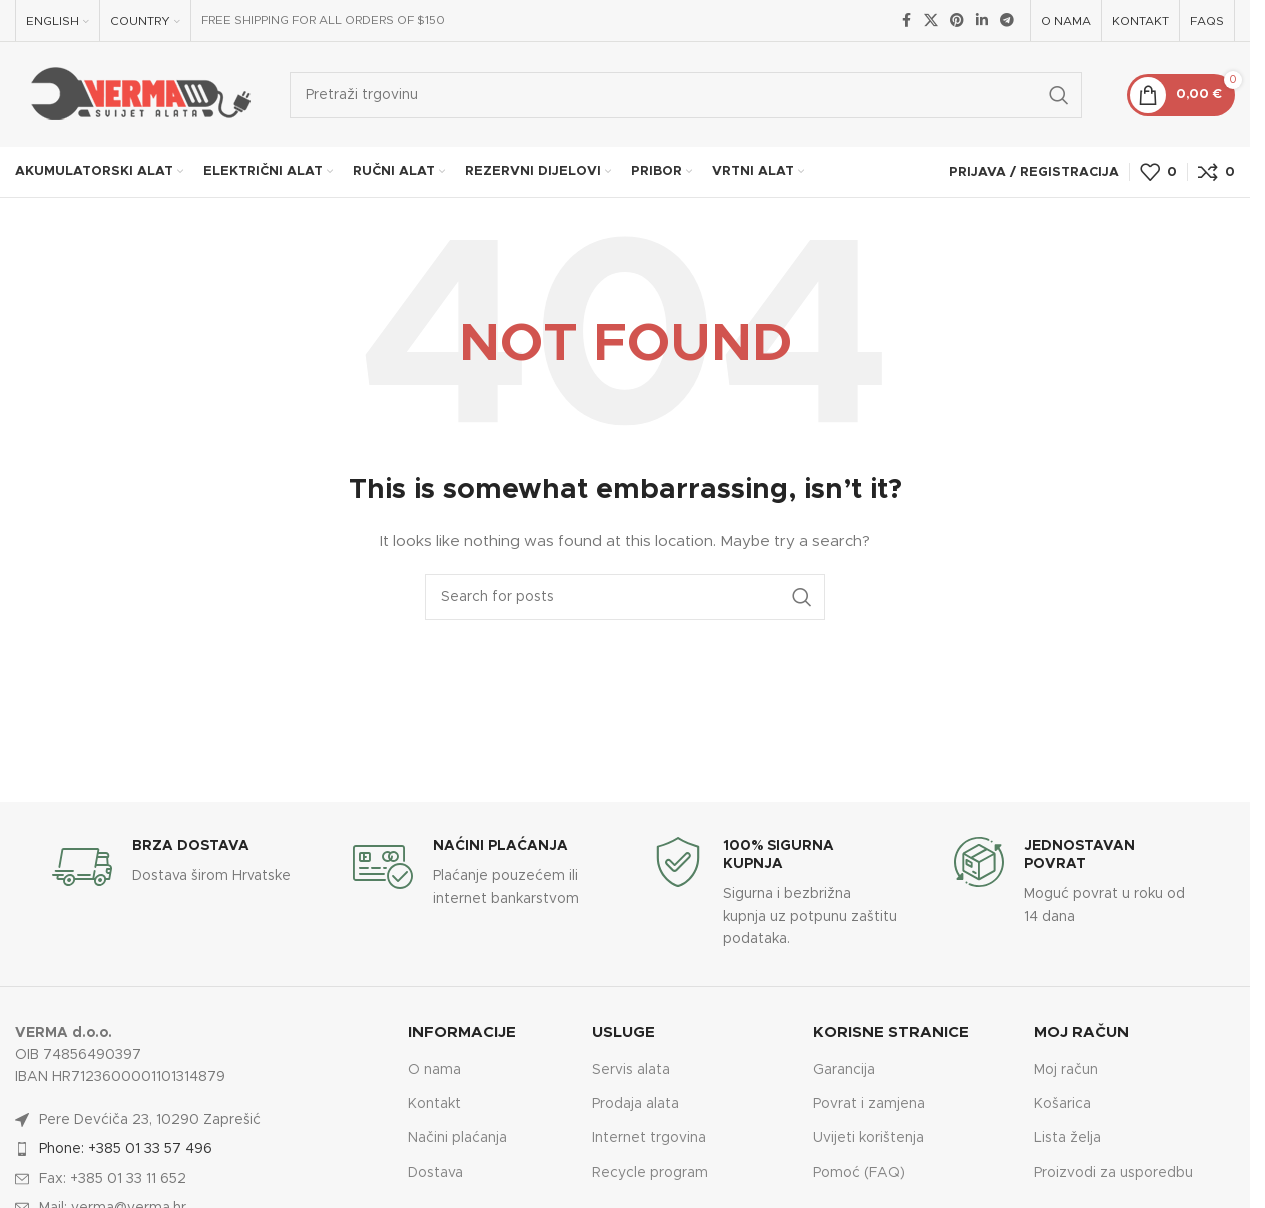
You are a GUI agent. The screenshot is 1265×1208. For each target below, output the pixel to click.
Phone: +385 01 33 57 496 (125, 1149)
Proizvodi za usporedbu (1113, 1173)
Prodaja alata (635, 1104)
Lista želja (1067, 1138)
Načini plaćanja (457, 1138)
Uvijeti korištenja (868, 1138)
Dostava (435, 1173)
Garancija (844, 1070)
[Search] (686, 95)
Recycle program (650, 1173)
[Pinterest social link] (957, 21)
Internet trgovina (649, 1138)
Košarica (1062, 1104)
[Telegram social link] (1007, 21)
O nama (434, 1070)
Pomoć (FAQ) (859, 1173)
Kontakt (434, 1104)
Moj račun (1066, 1070)
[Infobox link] (174, 867)
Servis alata (631, 1070)
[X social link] (931, 21)
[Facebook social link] (906, 21)
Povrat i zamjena (869, 1104)
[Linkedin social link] (982, 21)
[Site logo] (137, 94)
